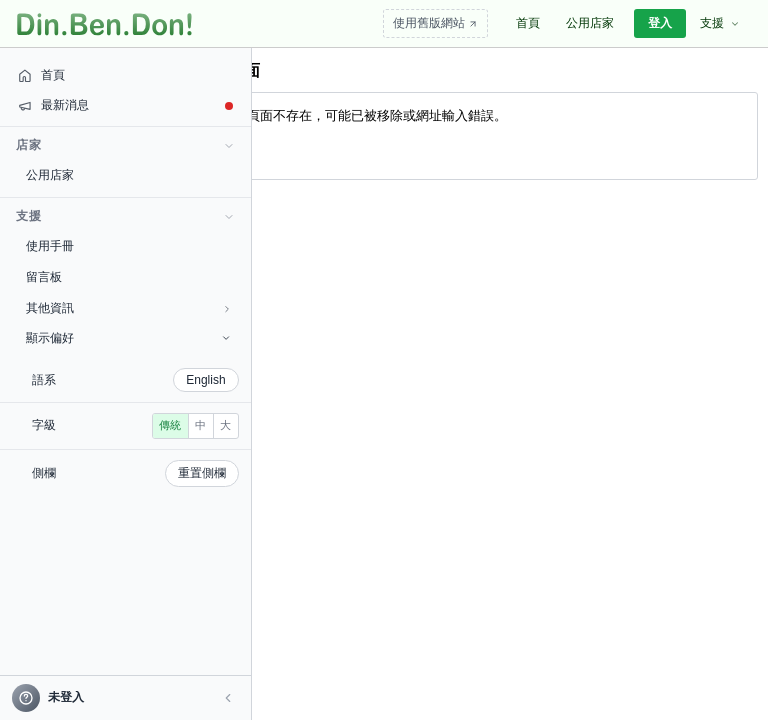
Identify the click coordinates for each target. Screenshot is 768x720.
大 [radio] (106, 454)
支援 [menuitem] (720, 23)
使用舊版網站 (435, 23)
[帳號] (79, 697)
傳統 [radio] (51, 454)
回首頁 (214, 149)
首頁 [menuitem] (528, 23)
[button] (136, 698)
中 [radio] (81, 454)
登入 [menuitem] (660, 23)
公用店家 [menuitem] (590, 23)
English (114, 380)
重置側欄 (110, 502)
